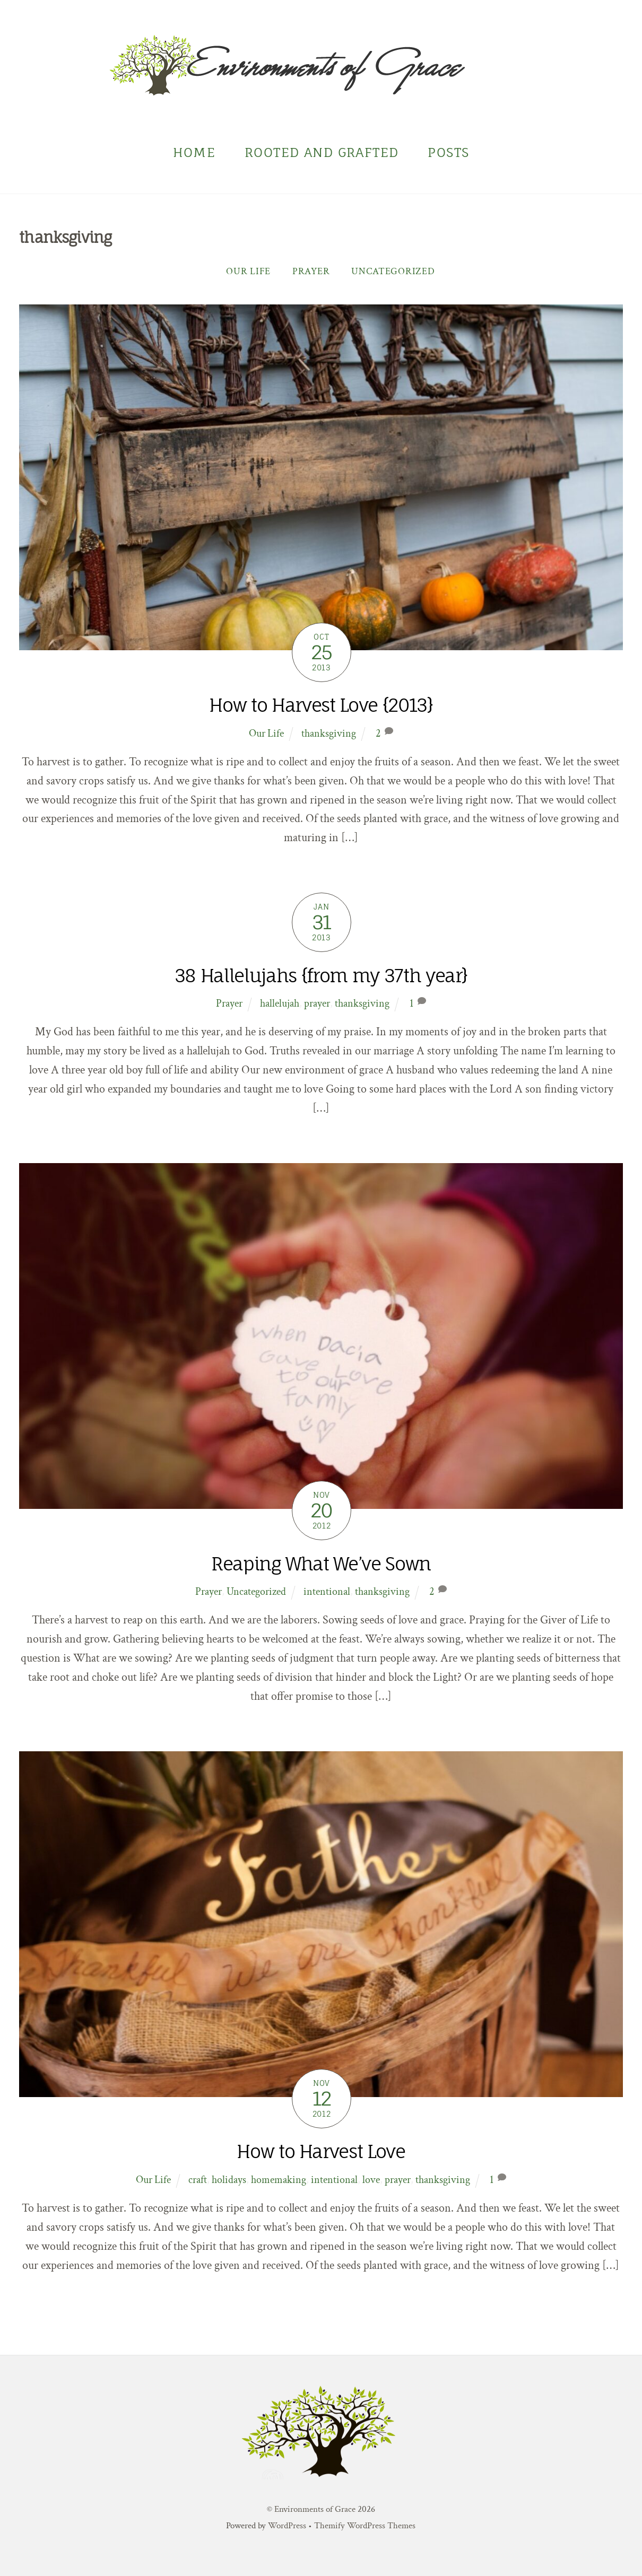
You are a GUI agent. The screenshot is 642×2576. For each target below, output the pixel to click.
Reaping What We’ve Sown (321, 1564)
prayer (317, 1004)
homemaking (278, 2180)
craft (197, 2180)
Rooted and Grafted (321, 153)
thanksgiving (328, 733)
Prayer (310, 271)
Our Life (248, 271)
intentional (326, 1592)
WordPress (287, 2525)
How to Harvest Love (321, 2152)
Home (194, 153)
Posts (448, 153)
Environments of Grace (314, 2509)
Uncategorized (393, 271)
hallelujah (279, 1004)
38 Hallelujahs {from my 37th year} (321, 975)
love (371, 2180)
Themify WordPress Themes (364, 2525)
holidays (229, 2180)
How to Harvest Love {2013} (320, 706)
